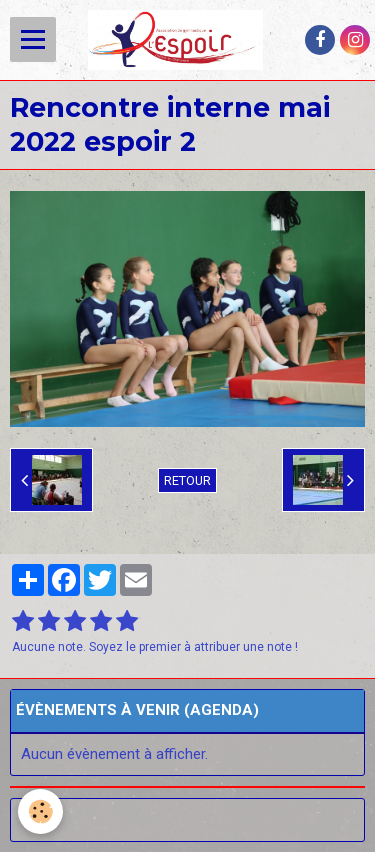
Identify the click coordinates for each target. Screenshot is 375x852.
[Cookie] (40, 811)
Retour (187, 480)
